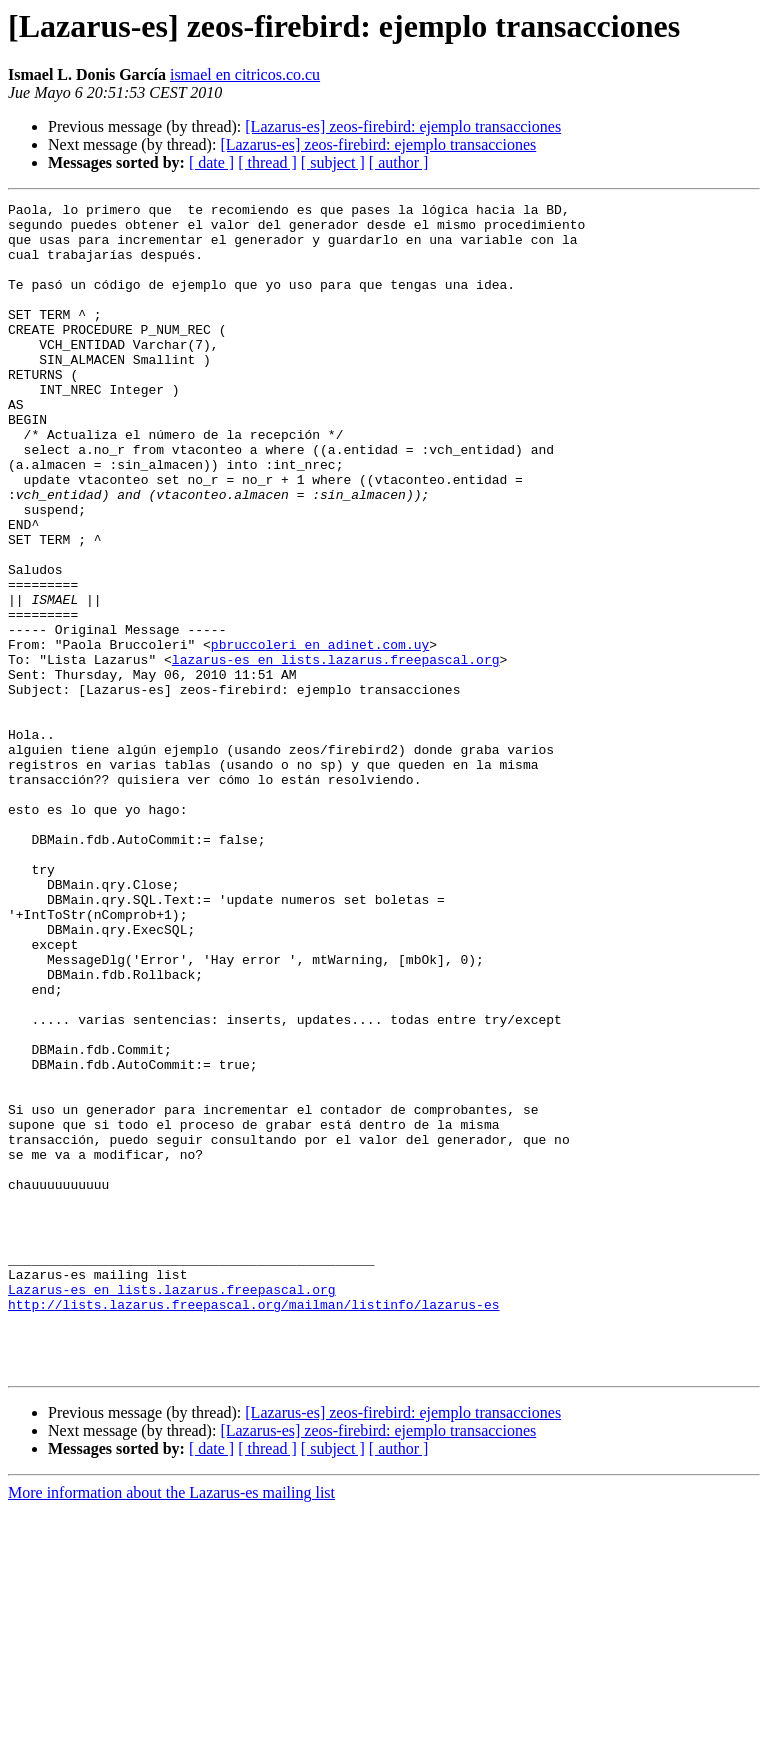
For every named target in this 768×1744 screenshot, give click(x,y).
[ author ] (399, 162)
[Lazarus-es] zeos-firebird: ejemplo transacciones (403, 126)
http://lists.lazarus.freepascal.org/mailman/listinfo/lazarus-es (253, 1526)
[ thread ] (267, 162)
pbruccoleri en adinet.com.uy (320, 734)
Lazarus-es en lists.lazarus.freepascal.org (172, 1508)
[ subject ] (333, 162)
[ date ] (211, 162)
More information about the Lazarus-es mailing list (171, 1726)
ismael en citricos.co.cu (245, 74)
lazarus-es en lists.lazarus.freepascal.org (336, 752)
